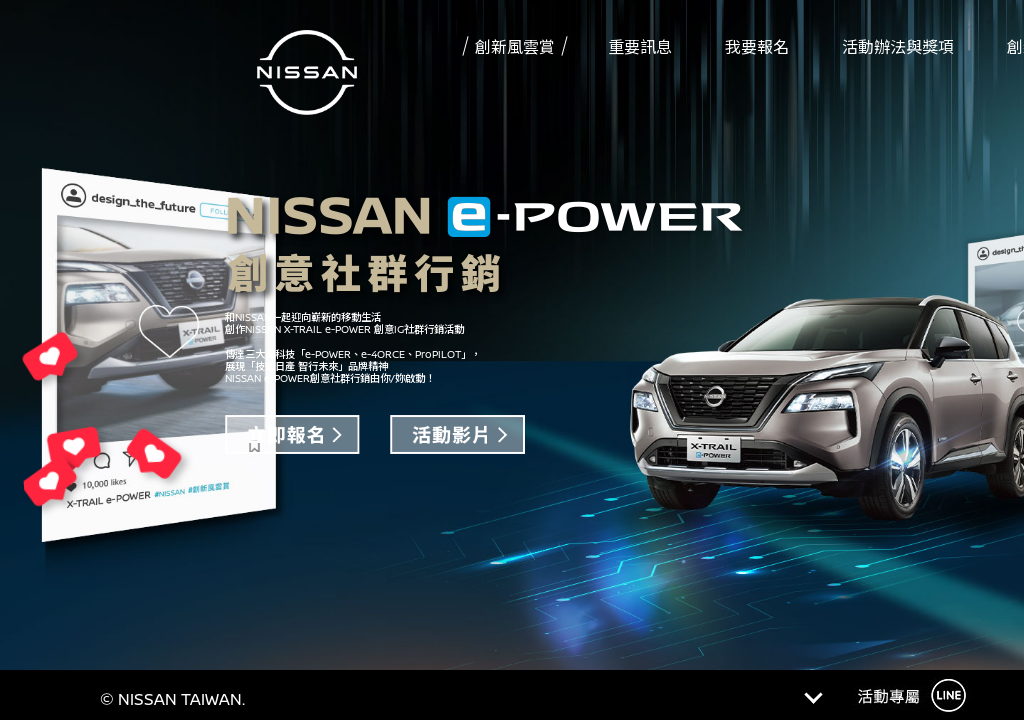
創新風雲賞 (515, 47)
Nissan (307, 80)
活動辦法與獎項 (898, 47)
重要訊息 (640, 47)
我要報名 (757, 47)
